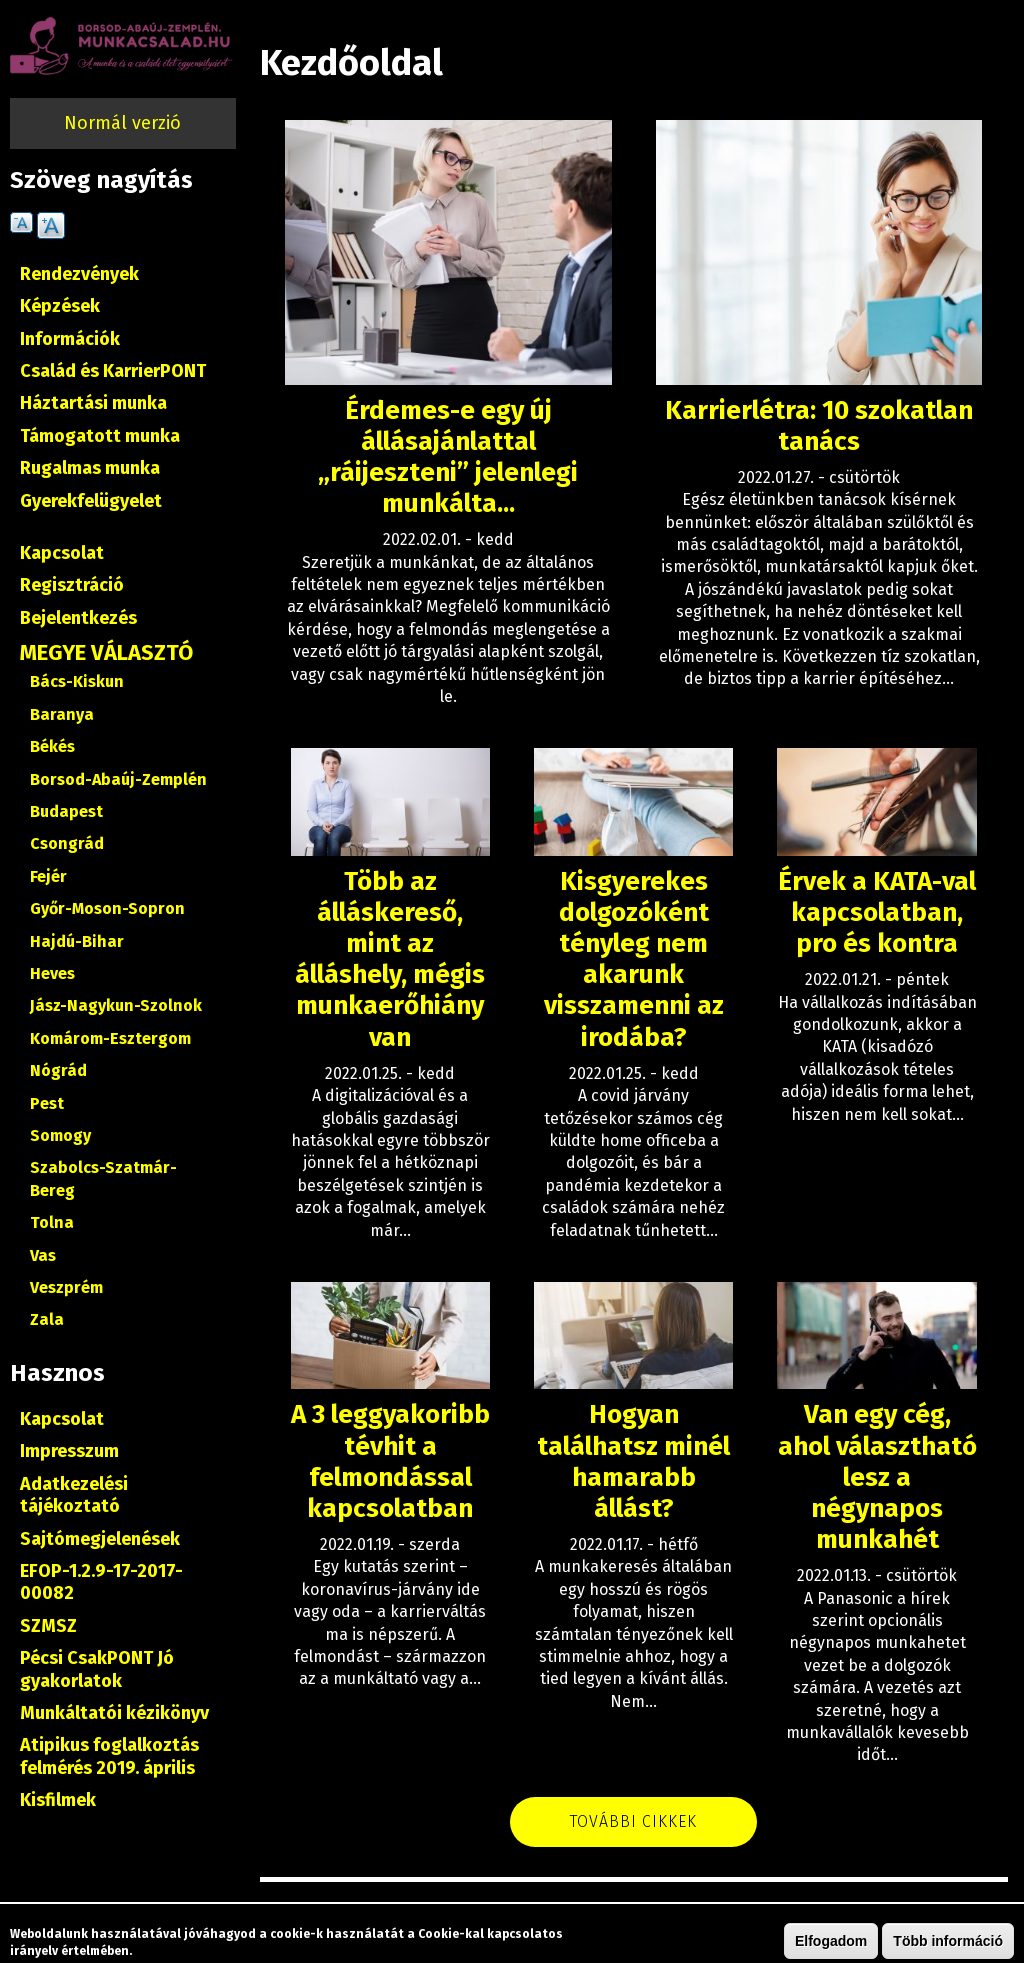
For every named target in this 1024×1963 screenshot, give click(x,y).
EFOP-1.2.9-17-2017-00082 (101, 1582)
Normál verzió (122, 123)
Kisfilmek (58, 1800)
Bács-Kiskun (77, 681)
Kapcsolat (62, 553)
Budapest (66, 811)
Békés (52, 746)
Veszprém (66, 1287)
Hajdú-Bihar (77, 941)
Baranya (62, 714)
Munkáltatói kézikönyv (114, 1713)
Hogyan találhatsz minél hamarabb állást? (633, 1461)
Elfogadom (831, 1942)
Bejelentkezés (78, 618)
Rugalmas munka (90, 468)
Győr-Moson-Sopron (107, 908)
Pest (47, 1103)
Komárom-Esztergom (110, 1038)
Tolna (52, 1222)
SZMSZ (48, 1626)
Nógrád (58, 1070)
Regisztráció (72, 585)
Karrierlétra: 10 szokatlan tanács (819, 426)
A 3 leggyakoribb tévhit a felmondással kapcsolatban (390, 1461)
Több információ (948, 1942)
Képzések (60, 306)
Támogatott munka (100, 436)
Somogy (60, 1135)
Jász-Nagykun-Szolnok (116, 1005)
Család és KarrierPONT (113, 371)
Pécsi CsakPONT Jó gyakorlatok (97, 1669)
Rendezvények (79, 274)
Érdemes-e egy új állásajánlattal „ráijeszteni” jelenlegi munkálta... (448, 457)
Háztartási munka (93, 403)
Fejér (48, 876)
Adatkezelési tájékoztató (74, 1495)
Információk (70, 339)
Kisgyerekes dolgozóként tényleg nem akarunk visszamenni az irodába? (634, 959)
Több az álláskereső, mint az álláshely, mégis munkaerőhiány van (390, 959)
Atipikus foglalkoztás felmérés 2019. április (109, 1756)
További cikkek (633, 1821)
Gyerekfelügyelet (91, 501)
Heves (52, 973)
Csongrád (67, 843)
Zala (47, 1319)
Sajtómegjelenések (100, 1539)
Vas (43, 1255)
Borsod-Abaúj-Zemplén (118, 779)
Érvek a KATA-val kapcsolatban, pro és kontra (877, 912)
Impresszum (69, 1451)
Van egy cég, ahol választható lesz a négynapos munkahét (877, 1477)
